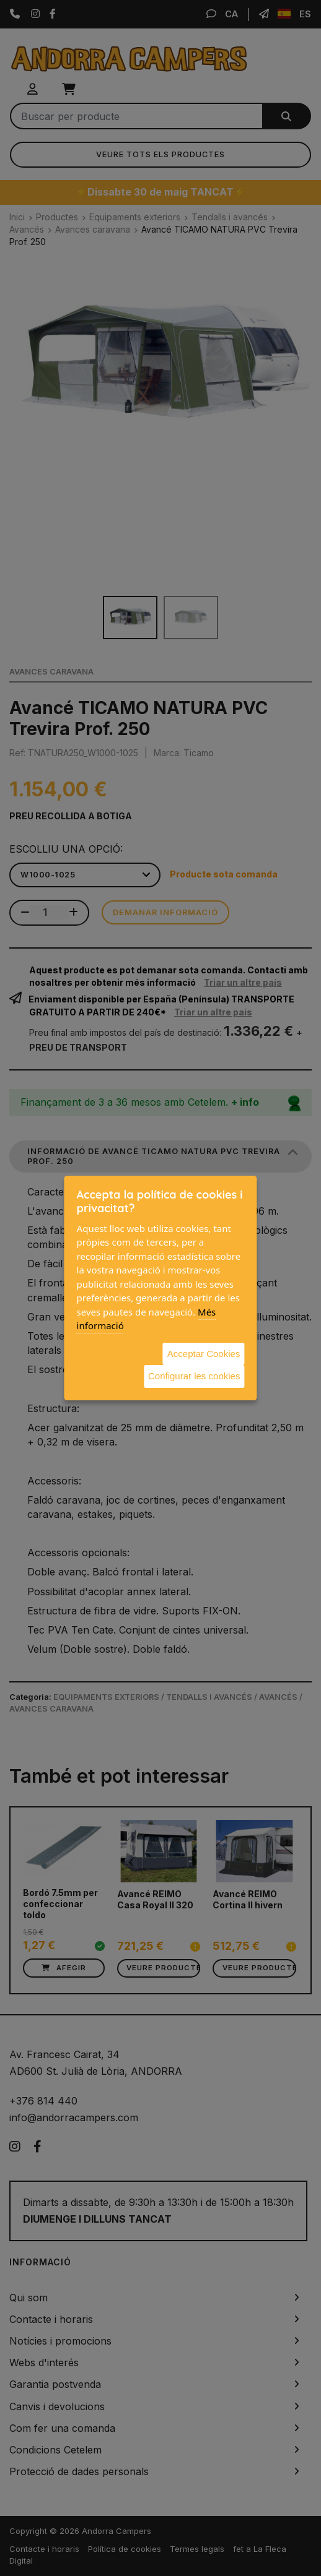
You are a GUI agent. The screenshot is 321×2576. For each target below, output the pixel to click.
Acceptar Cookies (203, 1353)
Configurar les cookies (194, 1376)
